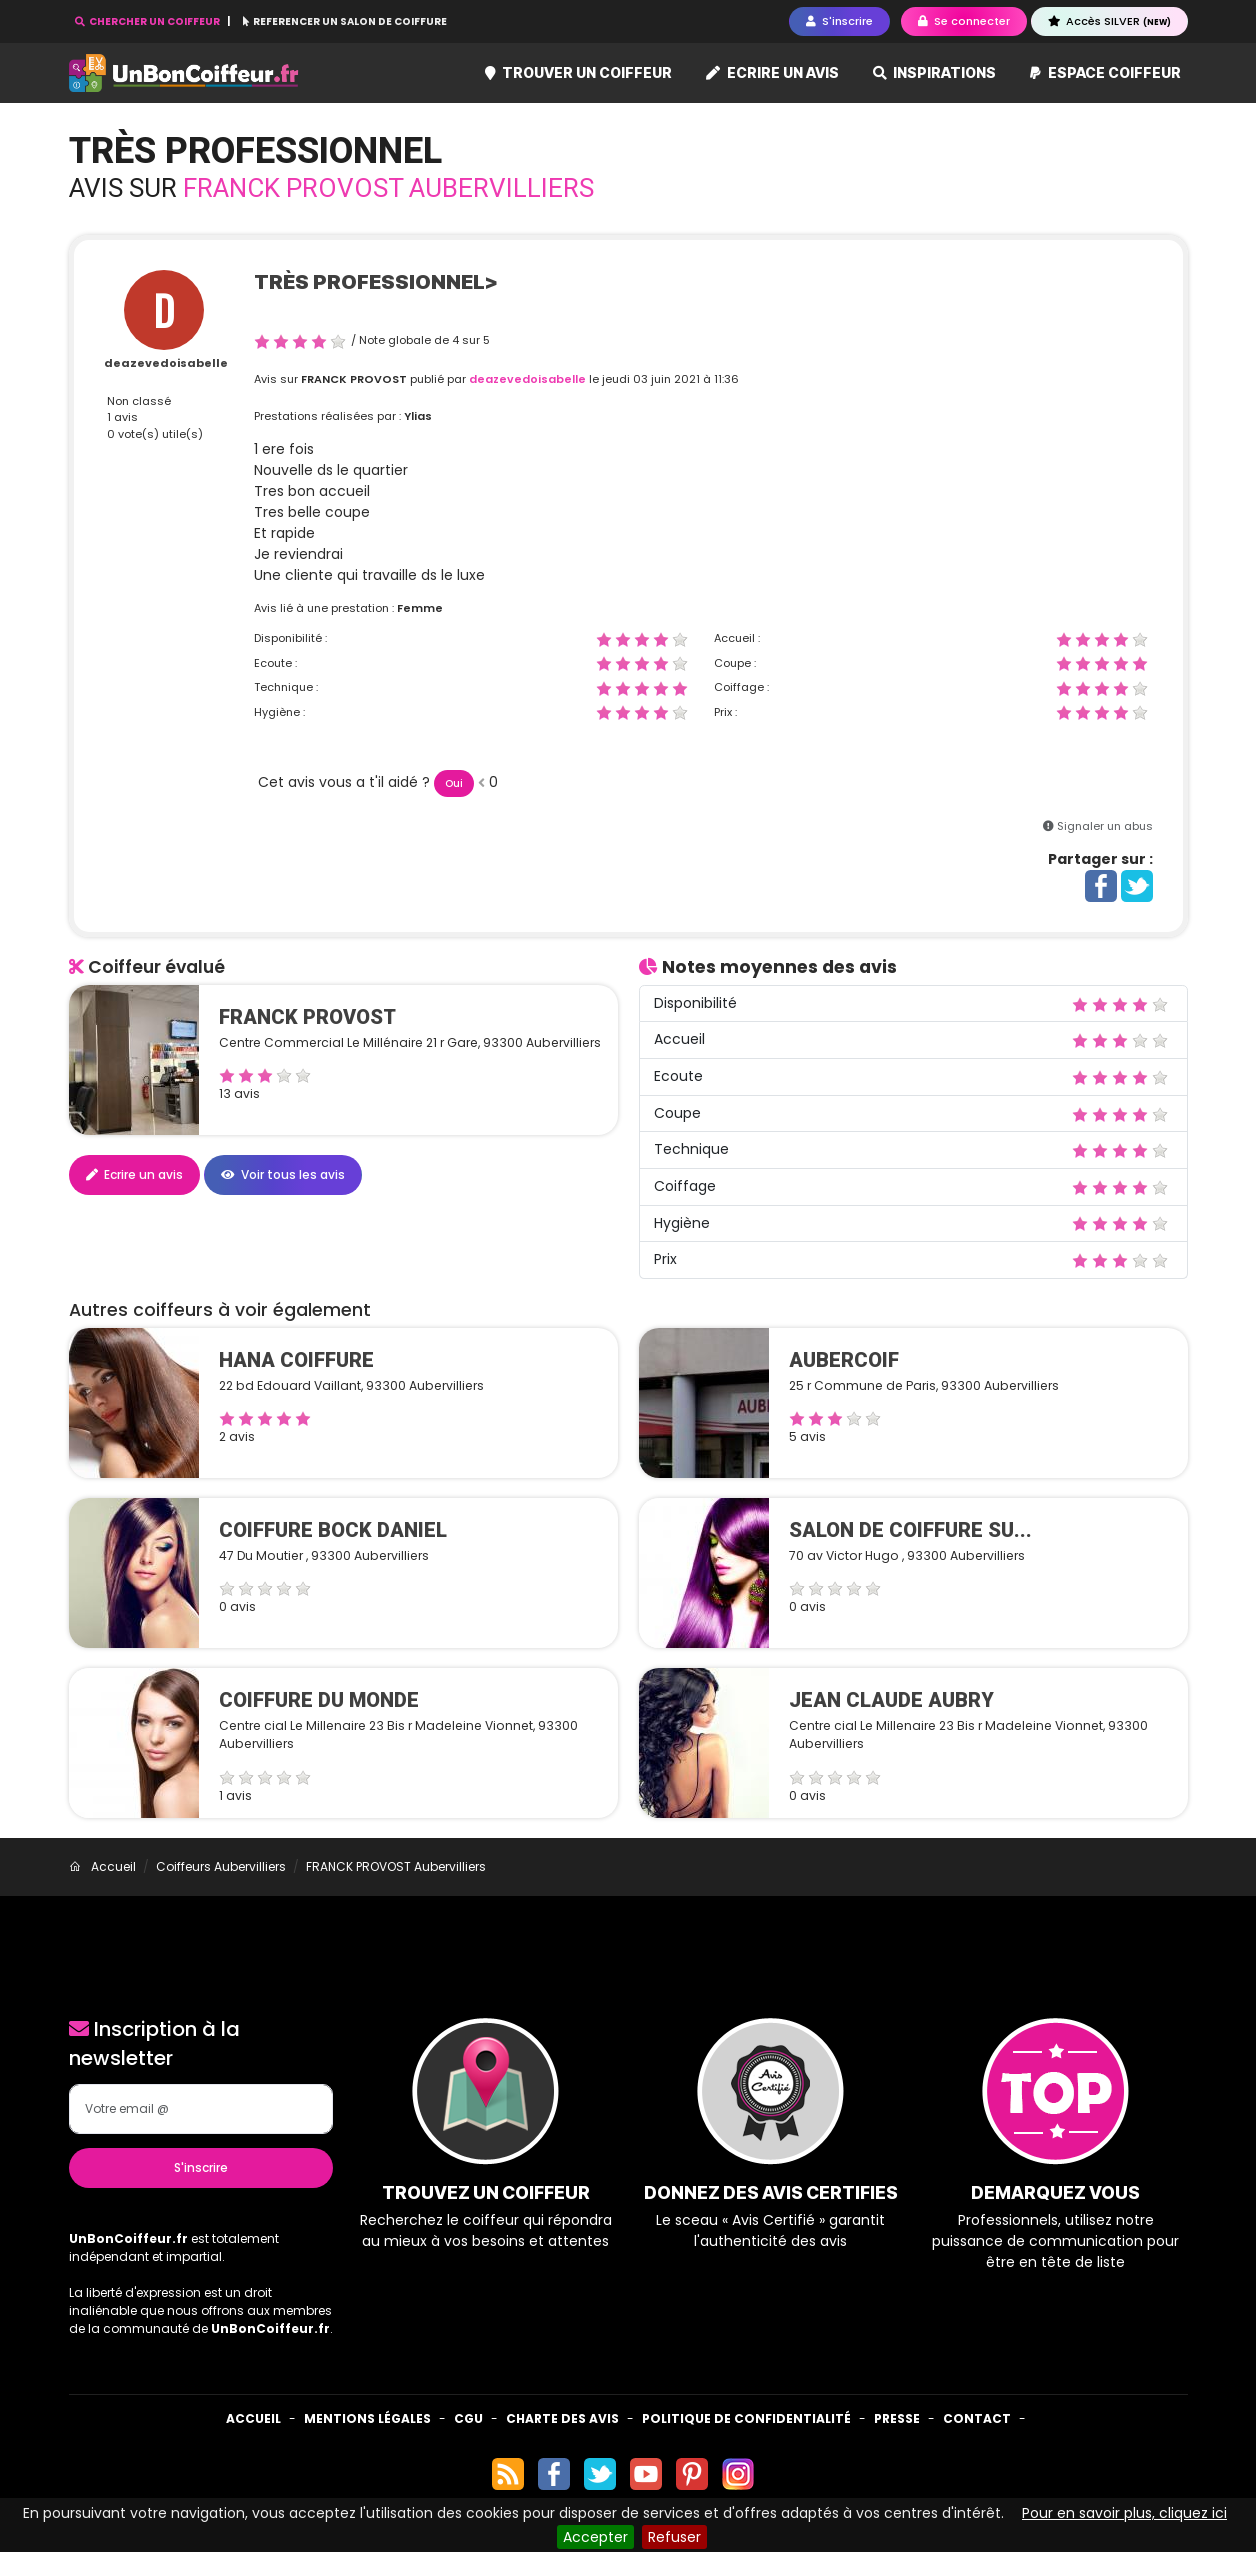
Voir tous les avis (283, 1174)
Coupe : (735, 663)
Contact (977, 2418)
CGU (468, 2418)
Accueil (253, 2418)
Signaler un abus (1105, 826)
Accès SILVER (1109, 21)
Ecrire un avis (772, 72)
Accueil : (737, 638)
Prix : (725, 712)
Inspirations (935, 72)
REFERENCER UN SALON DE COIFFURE (345, 21)
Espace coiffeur (1105, 72)
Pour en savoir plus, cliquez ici (1124, 2513)
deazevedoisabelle (166, 363)
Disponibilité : (290, 638)
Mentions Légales (367, 2418)
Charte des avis (562, 2418)
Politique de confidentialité (746, 2418)
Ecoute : (275, 663)
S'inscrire (201, 2167)
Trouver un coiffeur (579, 72)
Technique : (286, 687)
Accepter (595, 2537)
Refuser (674, 2537)
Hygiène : (279, 712)
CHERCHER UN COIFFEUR (148, 21)
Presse (897, 2418)
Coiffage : (741, 687)
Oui (454, 783)
